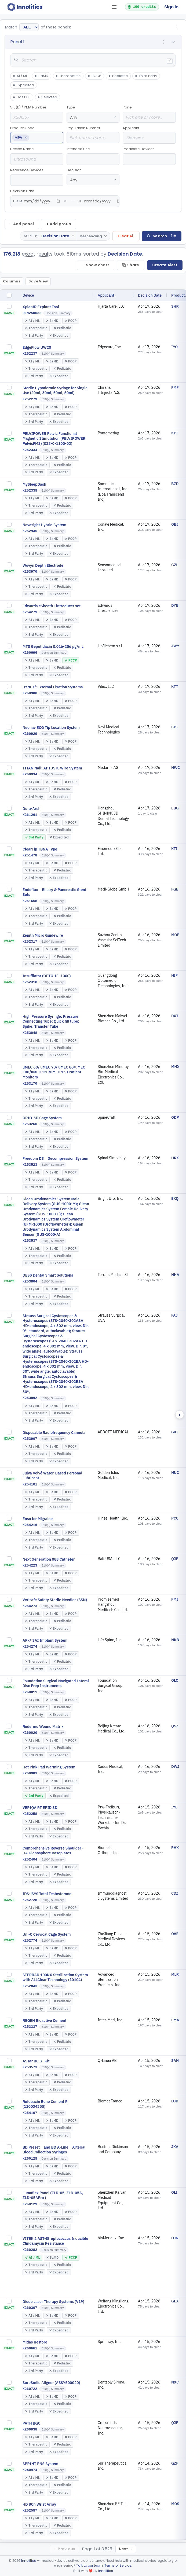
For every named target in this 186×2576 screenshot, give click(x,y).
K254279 (30, 612)
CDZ (174, 1893)
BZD (174, 483)
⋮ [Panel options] (163, 41)
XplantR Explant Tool (41, 306)
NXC (175, 2382)
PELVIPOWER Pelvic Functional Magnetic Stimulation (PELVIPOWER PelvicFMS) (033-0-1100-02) (54, 438)
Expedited (23, 85)
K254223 (30, 1565)
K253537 (30, 1240)
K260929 (30, 734)
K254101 (30, 1484)
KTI (174, 848)
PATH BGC (31, 2423)
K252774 (30, 1940)
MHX (175, 1066)
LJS (174, 727)
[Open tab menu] (114, 7)
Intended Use (93, 155)
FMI (174, 1599)
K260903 (30, 1773)
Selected (47, 97)
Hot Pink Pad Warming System (49, 1767)
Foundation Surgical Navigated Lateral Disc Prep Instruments (56, 1683)
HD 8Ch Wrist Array (39, 2504)
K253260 (30, 1124)
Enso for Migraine (38, 1518)
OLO (174, 1680)
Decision (93, 177)
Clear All (126, 236)
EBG (175, 808)
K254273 (30, 1606)
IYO (174, 346)
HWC (175, 767)
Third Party (146, 75)
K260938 (30, 2429)
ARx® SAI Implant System (45, 1640)
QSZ (174, 1726)
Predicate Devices (149, 155)
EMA (175, 2020)
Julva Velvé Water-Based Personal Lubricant (52, 1476)
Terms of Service (117, 2565)
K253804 (30, 1281)
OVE (174, 1933)
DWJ (175, 1766)
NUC (175, 1472)
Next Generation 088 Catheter (49, 1559)
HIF (174, 975)
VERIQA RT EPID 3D (40, 1807)
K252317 (30, 941)
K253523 (30, 1164)
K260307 (30, 2308)
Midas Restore (35, 2342)
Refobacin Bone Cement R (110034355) (45, 2104)
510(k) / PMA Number (36, 114)
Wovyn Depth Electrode (43, 565)
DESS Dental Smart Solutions (48, 1275)
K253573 (30, 2067)
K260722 (30, 2389)
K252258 (30, 1814)
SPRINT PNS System (40, 2463)
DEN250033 (32, 313)
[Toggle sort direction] (93, 236)
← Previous (64, 2549)
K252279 (30, 399)
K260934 (30, 774)
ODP (175, 1117)
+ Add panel (22, 224)
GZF (174, 2463)
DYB (174, 605)
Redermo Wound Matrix (43, 1726)
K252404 (30, 1859)
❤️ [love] (91, 2570)
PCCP (94, 75)
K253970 (30, 571)
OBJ (174, 524)
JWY (175, 646)
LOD (174, 2101)
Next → (126, 2549)
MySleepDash (34, 484)
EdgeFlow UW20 (37, 347)
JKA (174, 2146)
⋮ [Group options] (176, 27)
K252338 (30, 490)
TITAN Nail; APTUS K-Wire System (52, 768)
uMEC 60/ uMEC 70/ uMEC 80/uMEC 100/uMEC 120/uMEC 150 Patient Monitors (54, 1072)
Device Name (36, 155)
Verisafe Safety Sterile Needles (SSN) (55, 1599)
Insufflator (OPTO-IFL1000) (47, 975)
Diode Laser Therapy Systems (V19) (53, 2301)
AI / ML (20, 75)
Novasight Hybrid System (44, 524)
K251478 (30, 855)
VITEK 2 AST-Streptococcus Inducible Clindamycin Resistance (55, 2241)
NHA (175, 1274)
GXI (174, 1432)
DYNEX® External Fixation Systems (53, 687)
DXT (174, 1015)
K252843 (30, 1986)
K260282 (30, 2250)
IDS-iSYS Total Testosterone (47, 1893)
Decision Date (64, 197)
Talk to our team (89, 2565)
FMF (175, 387)
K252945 (30, 531)
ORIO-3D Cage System (42, 1118)
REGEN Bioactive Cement (44, 2020)
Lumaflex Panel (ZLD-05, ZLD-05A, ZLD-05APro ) (53, 2195)
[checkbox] (9, 295)
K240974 (30, 2470)
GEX (175, 2301)
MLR (175, 1974)
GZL (174, 564)
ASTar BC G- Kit (36, 2061)
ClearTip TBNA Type (40, 849)
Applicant (149, 134)
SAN (175, 2060)
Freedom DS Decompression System (55, 1158)
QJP (174, 1558)
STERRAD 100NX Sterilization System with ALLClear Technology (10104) (55, 1977)
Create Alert (164, 265)
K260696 (30, 653)
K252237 (30, 353)
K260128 (30, 2158)
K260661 (30, 2348)
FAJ (174, 1315)
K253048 (30, 1033)
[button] (93, 42)
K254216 (30, 1525)
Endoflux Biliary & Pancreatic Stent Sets (54, 892)
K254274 (30, 1646)
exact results (37, 253)
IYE (174, 1807)
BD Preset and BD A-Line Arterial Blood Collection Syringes (54, 2150)
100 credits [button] (141, 6)
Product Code (36, 134)
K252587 (30, 2510)
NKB (175, 1639)
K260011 (30, 1692)
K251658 (30, 901)
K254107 (30, 2113)
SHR (175, 306)
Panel (149, 114)
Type (93, 114)
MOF (175, 934)
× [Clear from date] (65, 201)
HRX (175, 1158)
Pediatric (118, 75)
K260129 (30, 2204)
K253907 (30, 1439)
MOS (175, 2503)
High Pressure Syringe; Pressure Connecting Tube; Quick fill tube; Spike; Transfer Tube (51, 1021)
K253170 (30, 1083)
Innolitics (28, 2560)
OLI (174, 2192)
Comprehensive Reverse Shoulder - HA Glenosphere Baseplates (53, 1851)
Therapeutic (68, 75)
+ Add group (58, 224)
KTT (174, 686)
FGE (174, 889)
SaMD (41, 75)
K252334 (30, 450)
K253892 (30, 1398)
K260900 (30, 693)
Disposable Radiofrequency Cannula (54, 1432)
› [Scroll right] (179, 1414)
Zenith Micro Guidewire (43, 935)
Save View (38, 281)
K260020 (30, 1733)
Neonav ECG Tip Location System (51, 727)
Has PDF (21, 97)
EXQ (174, 1198)
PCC (174, 1518)
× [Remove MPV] (25, 137)
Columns (11, 281)
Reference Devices (36, 177)
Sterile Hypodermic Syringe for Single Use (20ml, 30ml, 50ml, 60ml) (55, 390)
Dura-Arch (32, 808)
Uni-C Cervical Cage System (47, 1934)
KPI (174, 433)
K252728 (30, 1900)
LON (174, 2238)
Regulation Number (93, 134)
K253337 (30, 2027)
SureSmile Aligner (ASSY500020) (51, 2382)
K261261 (30, 815)
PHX (175, 1847)
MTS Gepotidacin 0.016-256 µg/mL (53, 646)
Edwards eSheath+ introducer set (52, 606)
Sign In (171, 7)
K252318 (30, 982)
